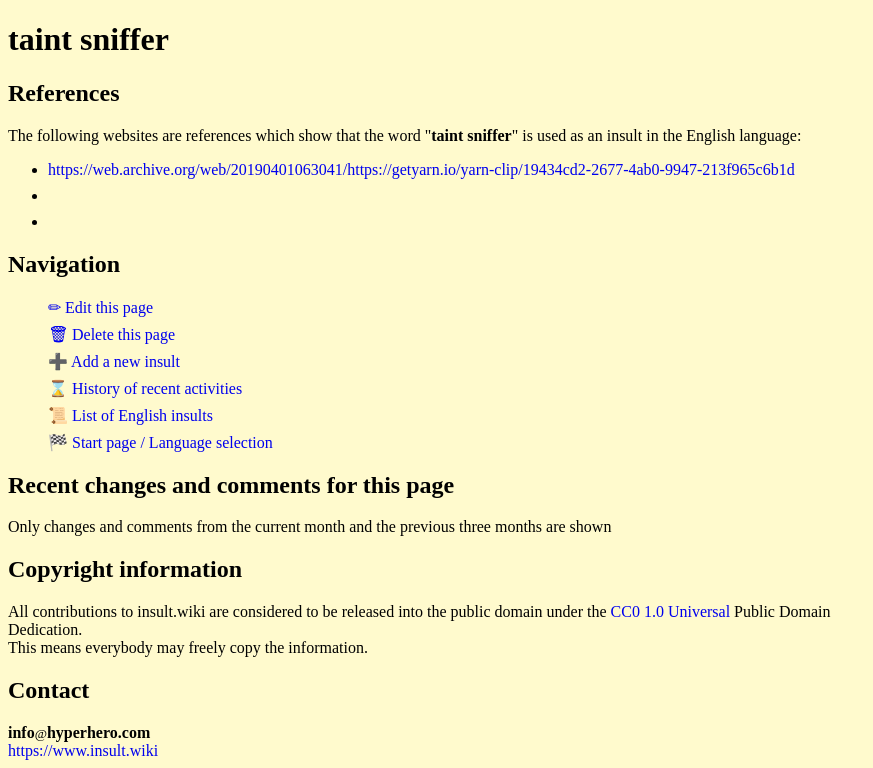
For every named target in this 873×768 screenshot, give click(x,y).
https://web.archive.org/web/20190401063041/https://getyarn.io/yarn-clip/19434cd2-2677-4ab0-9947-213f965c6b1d (421, 169)
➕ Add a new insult (114, 361)
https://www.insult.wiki (83, 750)
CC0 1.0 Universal (671, 611)
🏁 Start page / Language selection (160, 442)
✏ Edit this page (100, 307)
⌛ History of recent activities (145, 388)
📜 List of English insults (130, 415)
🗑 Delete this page (111, 334)
